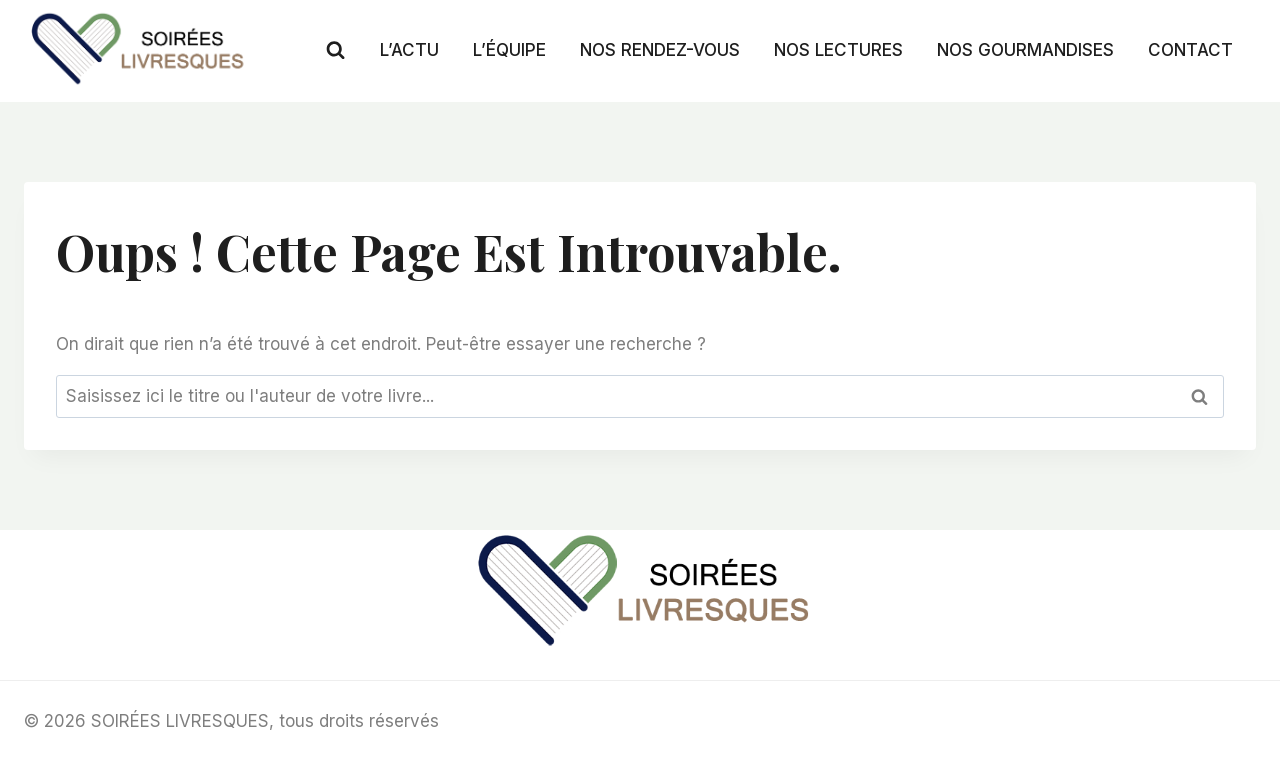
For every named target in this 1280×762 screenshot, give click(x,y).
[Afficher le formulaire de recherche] (335, 50)
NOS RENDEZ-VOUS (660, 50)
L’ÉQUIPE (509, 50)
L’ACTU (409, 50)
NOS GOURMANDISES (1025, 50)
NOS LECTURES (838, 50)
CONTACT (1190, 50)
